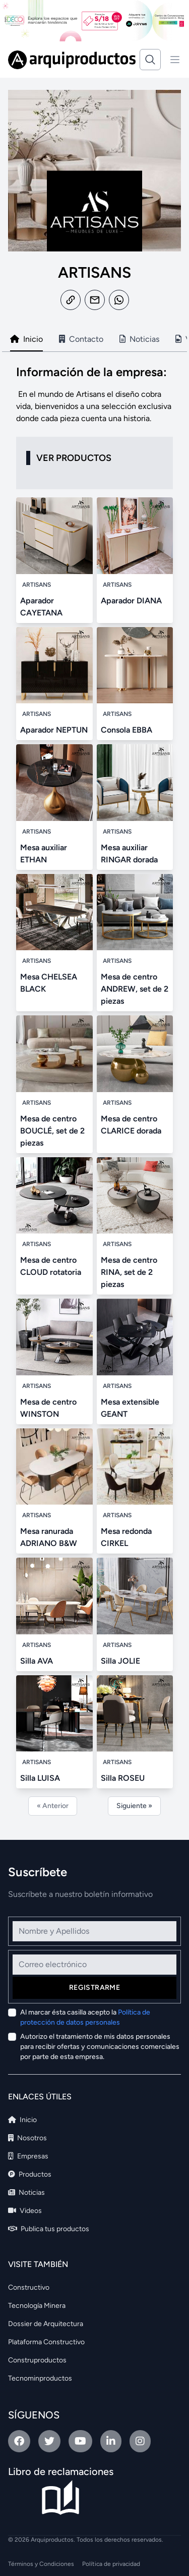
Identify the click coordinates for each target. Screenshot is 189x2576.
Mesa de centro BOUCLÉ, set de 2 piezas (52, 1131)
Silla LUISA (40, 1778)
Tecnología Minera (37, 2305)
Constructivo (28, 2287)
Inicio (22, 2120)
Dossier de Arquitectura (45, 2324)
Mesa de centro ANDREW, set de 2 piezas (134, 989)
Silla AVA (36, 1661)
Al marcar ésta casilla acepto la (85, 2017)
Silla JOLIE (120, 1661)
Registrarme (94, 1987)
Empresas (28, 2156)
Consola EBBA (126, 730)
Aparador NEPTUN (54, 730)
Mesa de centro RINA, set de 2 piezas (129, 1272)
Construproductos (37, 2360)
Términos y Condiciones (41, 2563)
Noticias (26, 2192)
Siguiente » (134, 1805)
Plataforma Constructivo (46, 2342)
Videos (25, 2210)
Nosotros (27, 2138)
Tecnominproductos (40, 2378)
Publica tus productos (48, 2229)
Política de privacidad (111, 2563)
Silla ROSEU (123, 1778)
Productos (29, 2174)
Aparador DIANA (131, 600)
